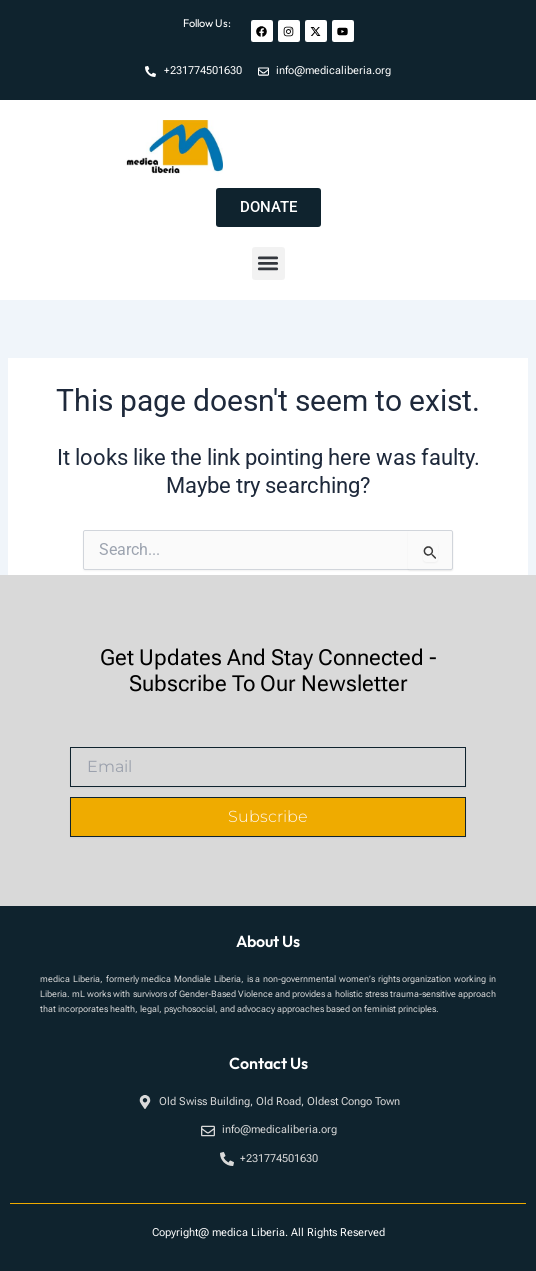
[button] (268, 263)
